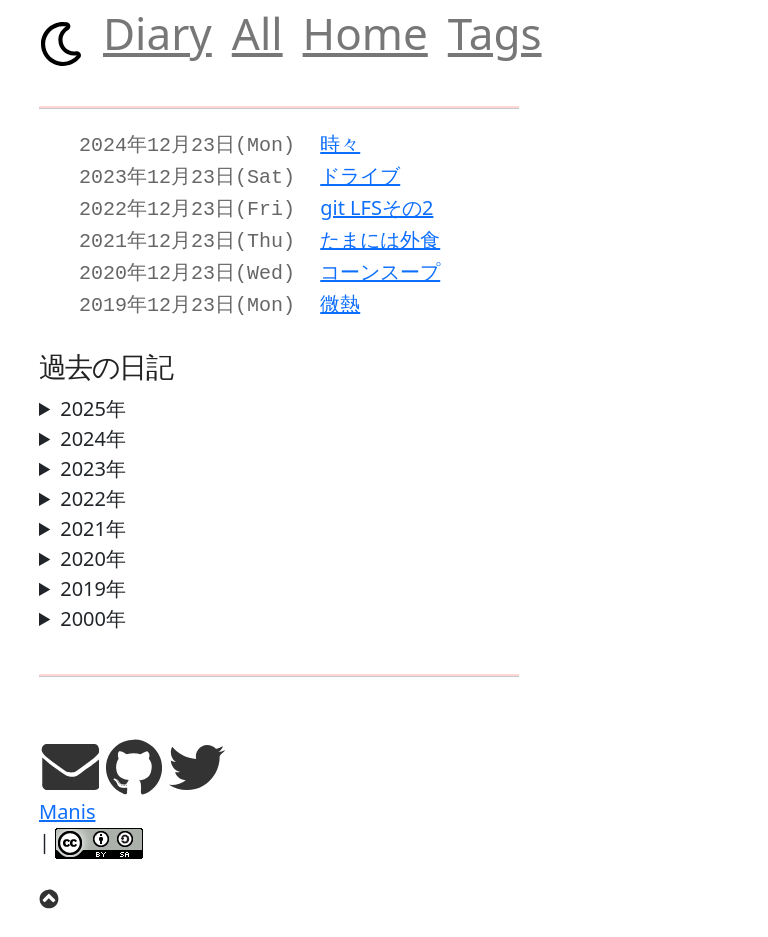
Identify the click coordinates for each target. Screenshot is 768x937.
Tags (495, 33)
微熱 (340, 293)
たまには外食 (380, 233)
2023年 (93, 456)
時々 (340, 143)
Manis (67, 799)
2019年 (93, 576)
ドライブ (360, 173)
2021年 (93, 516)
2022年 (93, 486)
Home (365, 33)
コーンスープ (380, 263)
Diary (157, 33)
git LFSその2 (376, 203)
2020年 (93, 546)
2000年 (93, 606)
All (257, 33)
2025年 (93, 396)
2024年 (93, 426)
